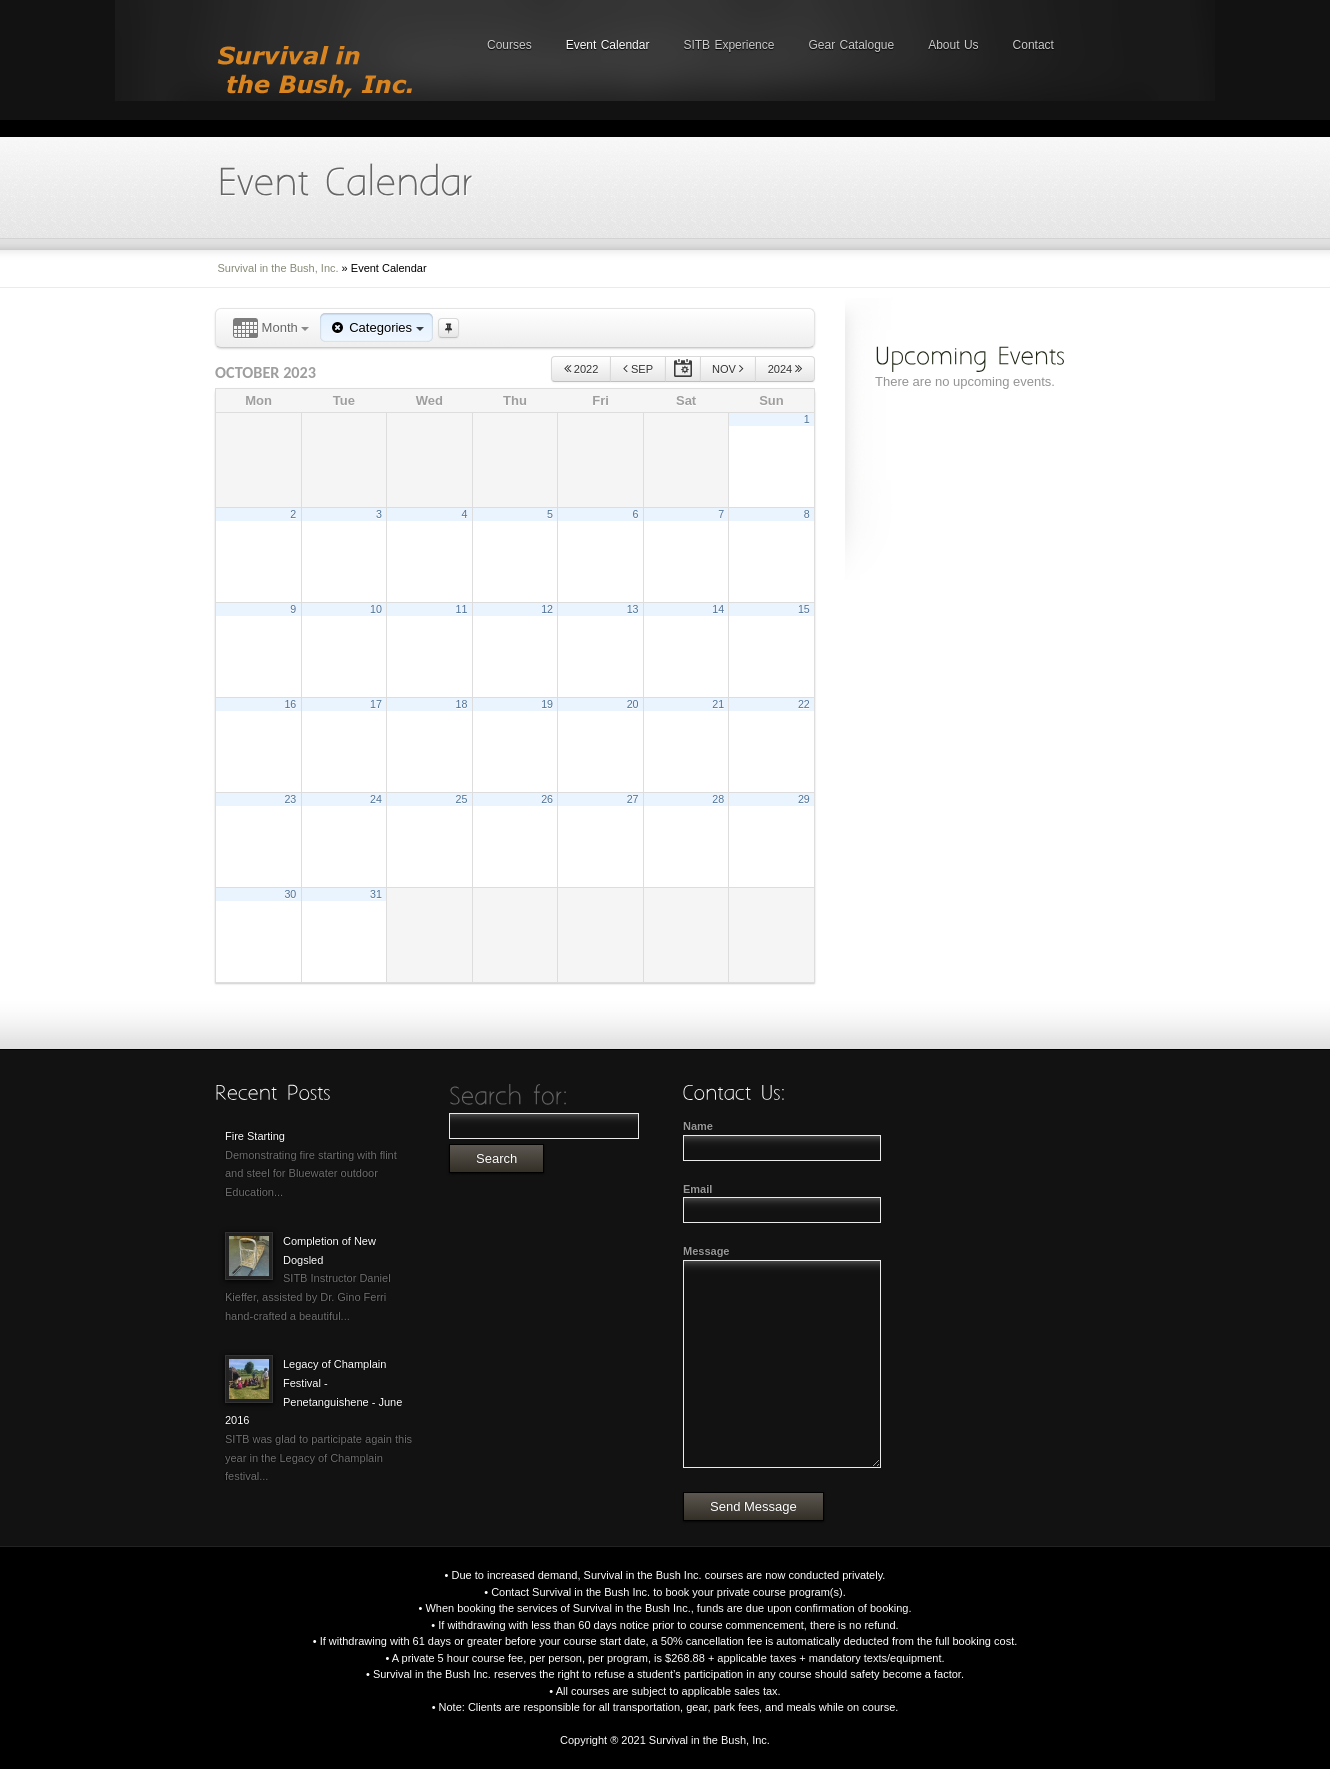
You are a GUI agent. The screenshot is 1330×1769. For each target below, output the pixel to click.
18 (462, 704)
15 (804, 609)
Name (698, 1126)
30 (290, 894)
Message (706, 1251)
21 (718, 704)
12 (547, 609)
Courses (509, 45)
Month (271, 328)
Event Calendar (608, 45)
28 (718, 799)
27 (633, 799)
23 (290, 799)
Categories (376, 327)
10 (376, 609)
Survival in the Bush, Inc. (278, 268)
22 (804, 704)
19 (547, 704)
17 (376, 704)
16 (290, 704)
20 (633, 704)
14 (718, 609)
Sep (638, 368)
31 (376, 894)
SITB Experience (728, 45)
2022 (581, 368)
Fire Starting (255, 1136)
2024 (785, 368)
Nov (728, 368)
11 (462, 609)
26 (547, 799)
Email (697, 1189)
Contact (1033, 45)
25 (462, 799)
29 (804, 799)
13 (633, 609)
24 (376, 799)
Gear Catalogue (851, 45)
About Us (953, 45)
